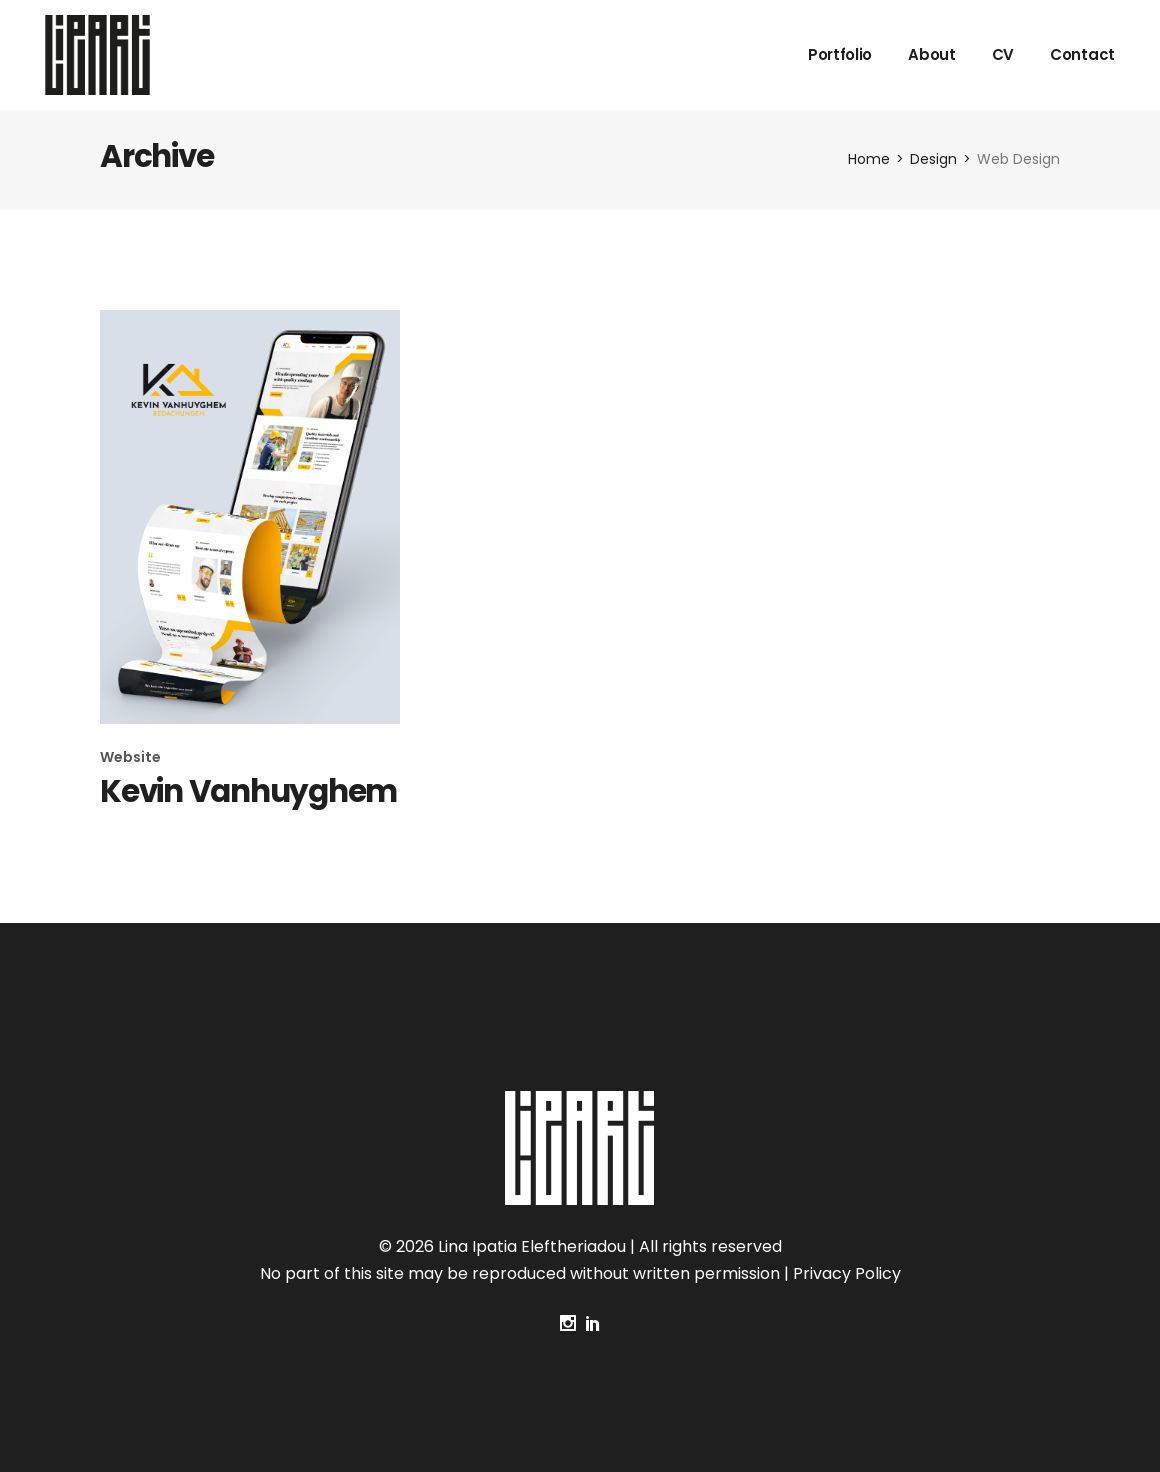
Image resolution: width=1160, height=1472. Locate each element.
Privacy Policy (847, 1273)
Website (130, 757)
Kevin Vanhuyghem (248, 791)
